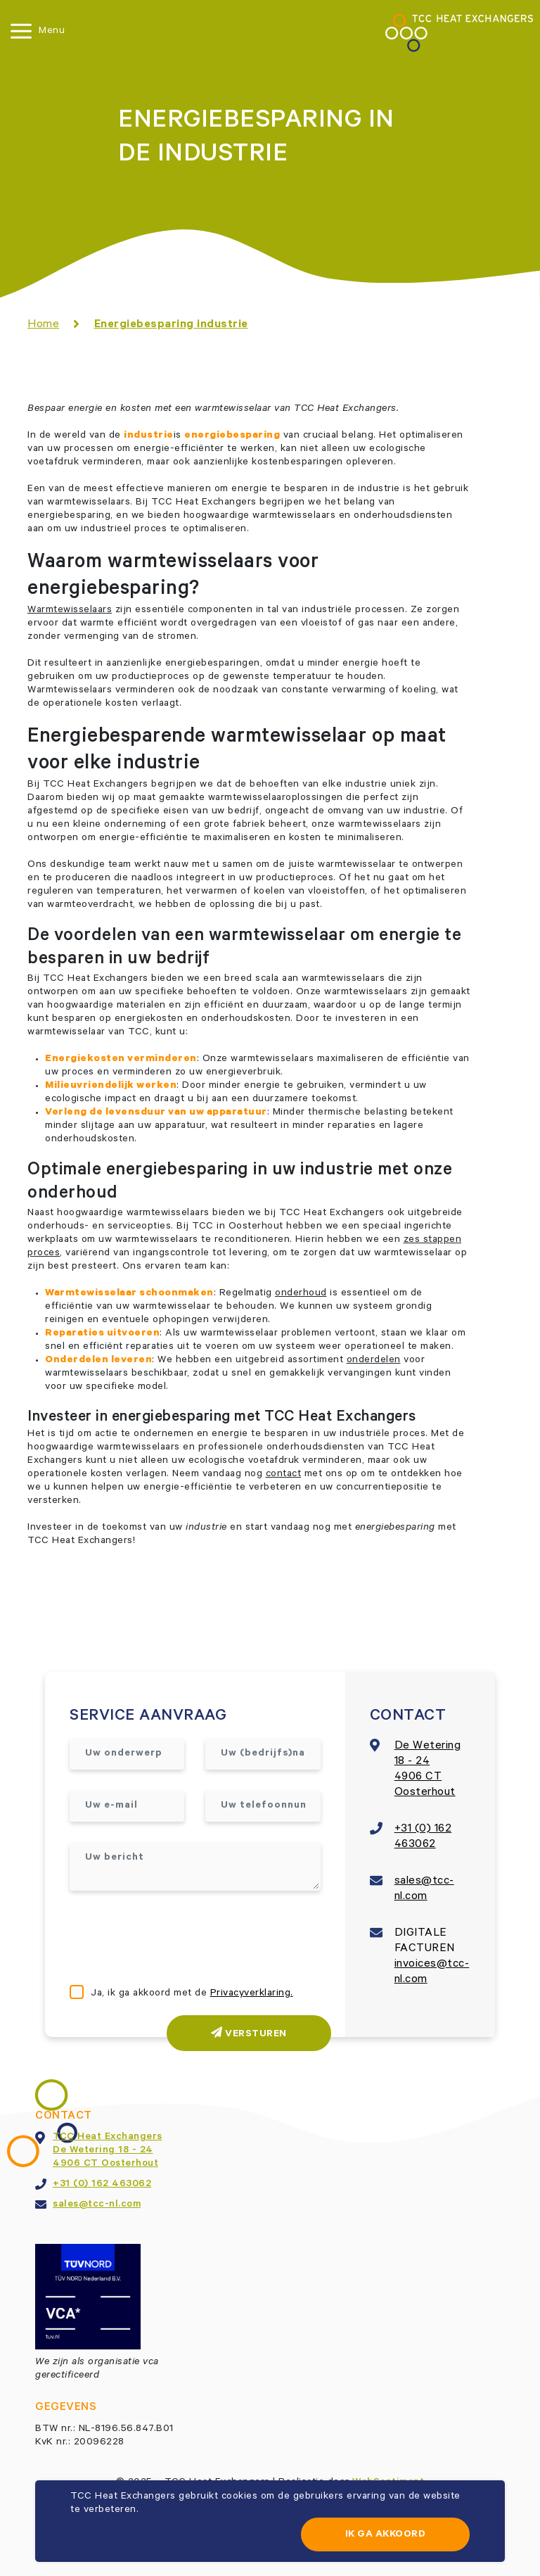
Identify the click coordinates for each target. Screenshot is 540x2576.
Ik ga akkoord (385, 2535)
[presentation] (176, 1939)
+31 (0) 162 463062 (102, 2184)
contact (284, 1474)
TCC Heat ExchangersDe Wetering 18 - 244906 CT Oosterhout (107, 2151)
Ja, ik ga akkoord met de (192, 1994)
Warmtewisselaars (69, 610)
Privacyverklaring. (251, 1994)
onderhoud (301, 1294)
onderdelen (374, 1360)
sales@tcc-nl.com (97, 2205)
